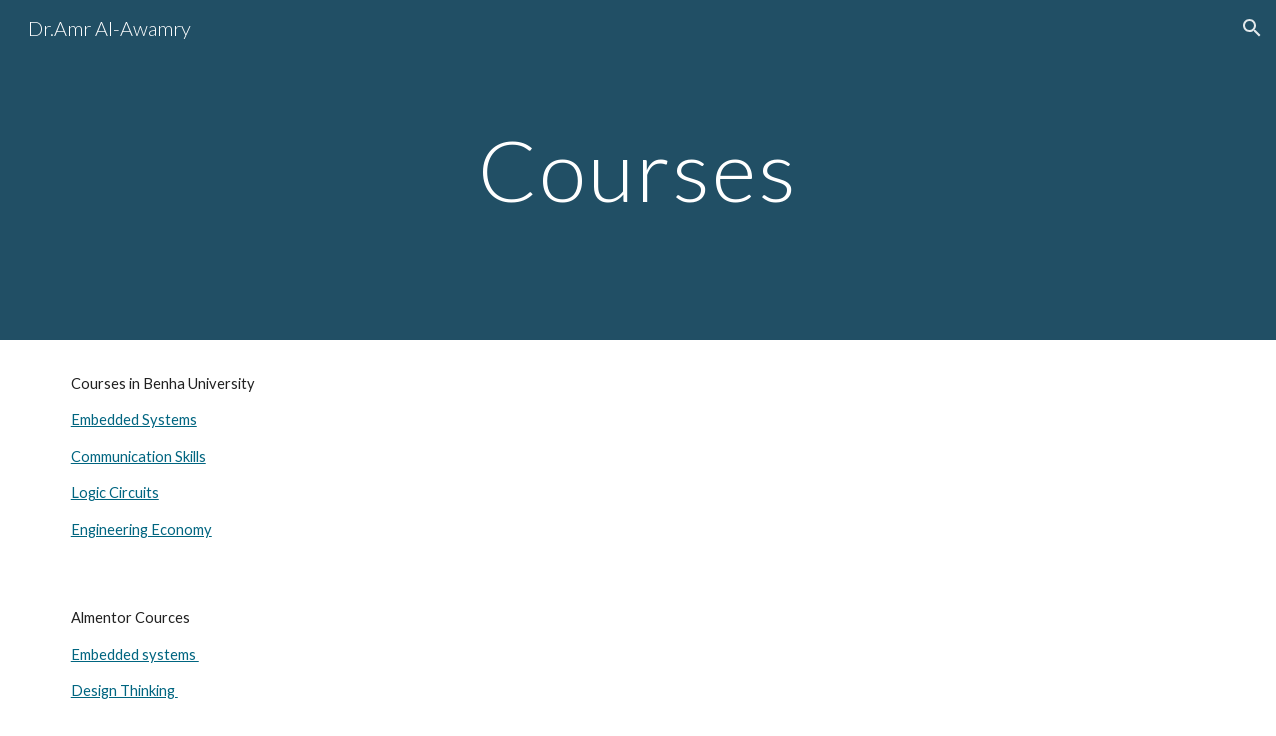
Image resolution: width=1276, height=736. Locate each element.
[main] (637, 169)
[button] (1252, 28)
